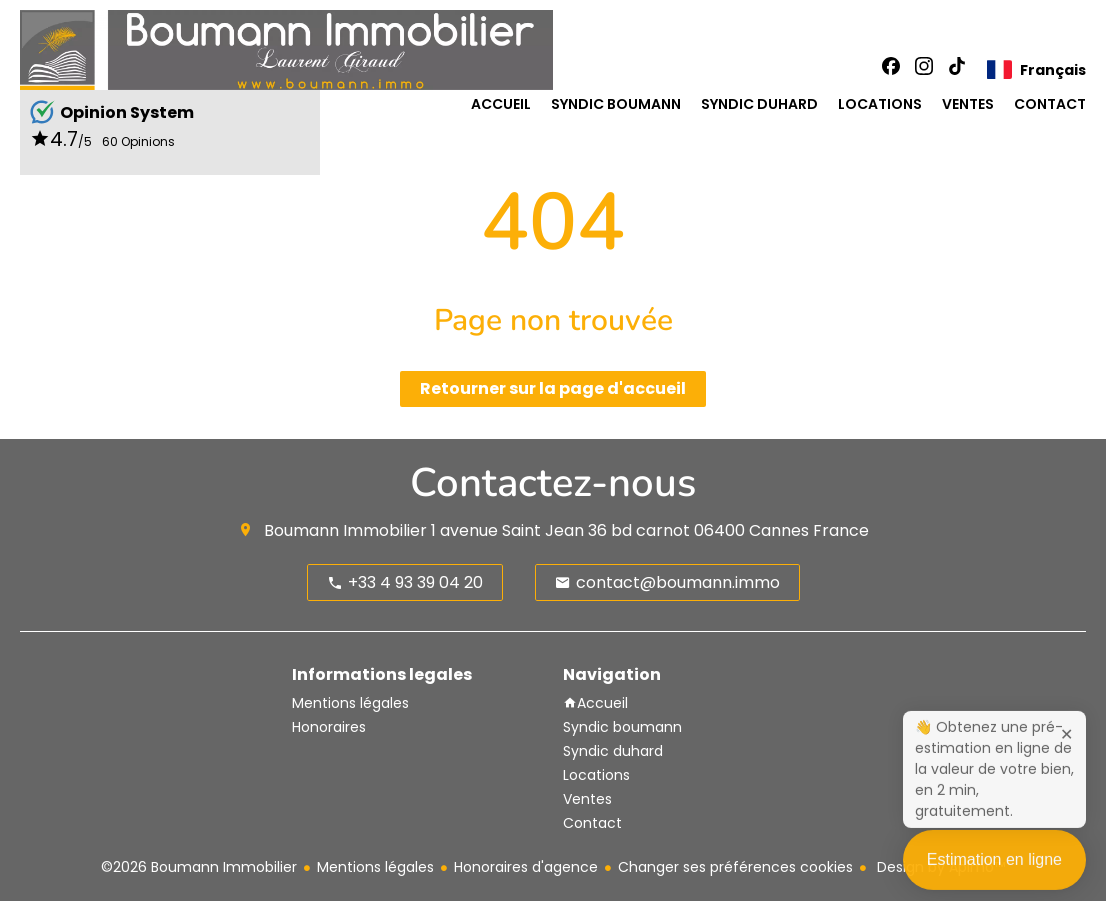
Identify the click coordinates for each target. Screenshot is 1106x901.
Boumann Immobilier (345, 530)
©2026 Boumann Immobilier (199, 867)
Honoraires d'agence (526, 867)
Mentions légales (375, 867)
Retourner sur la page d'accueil (553, 388)
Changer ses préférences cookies (735, 867)
